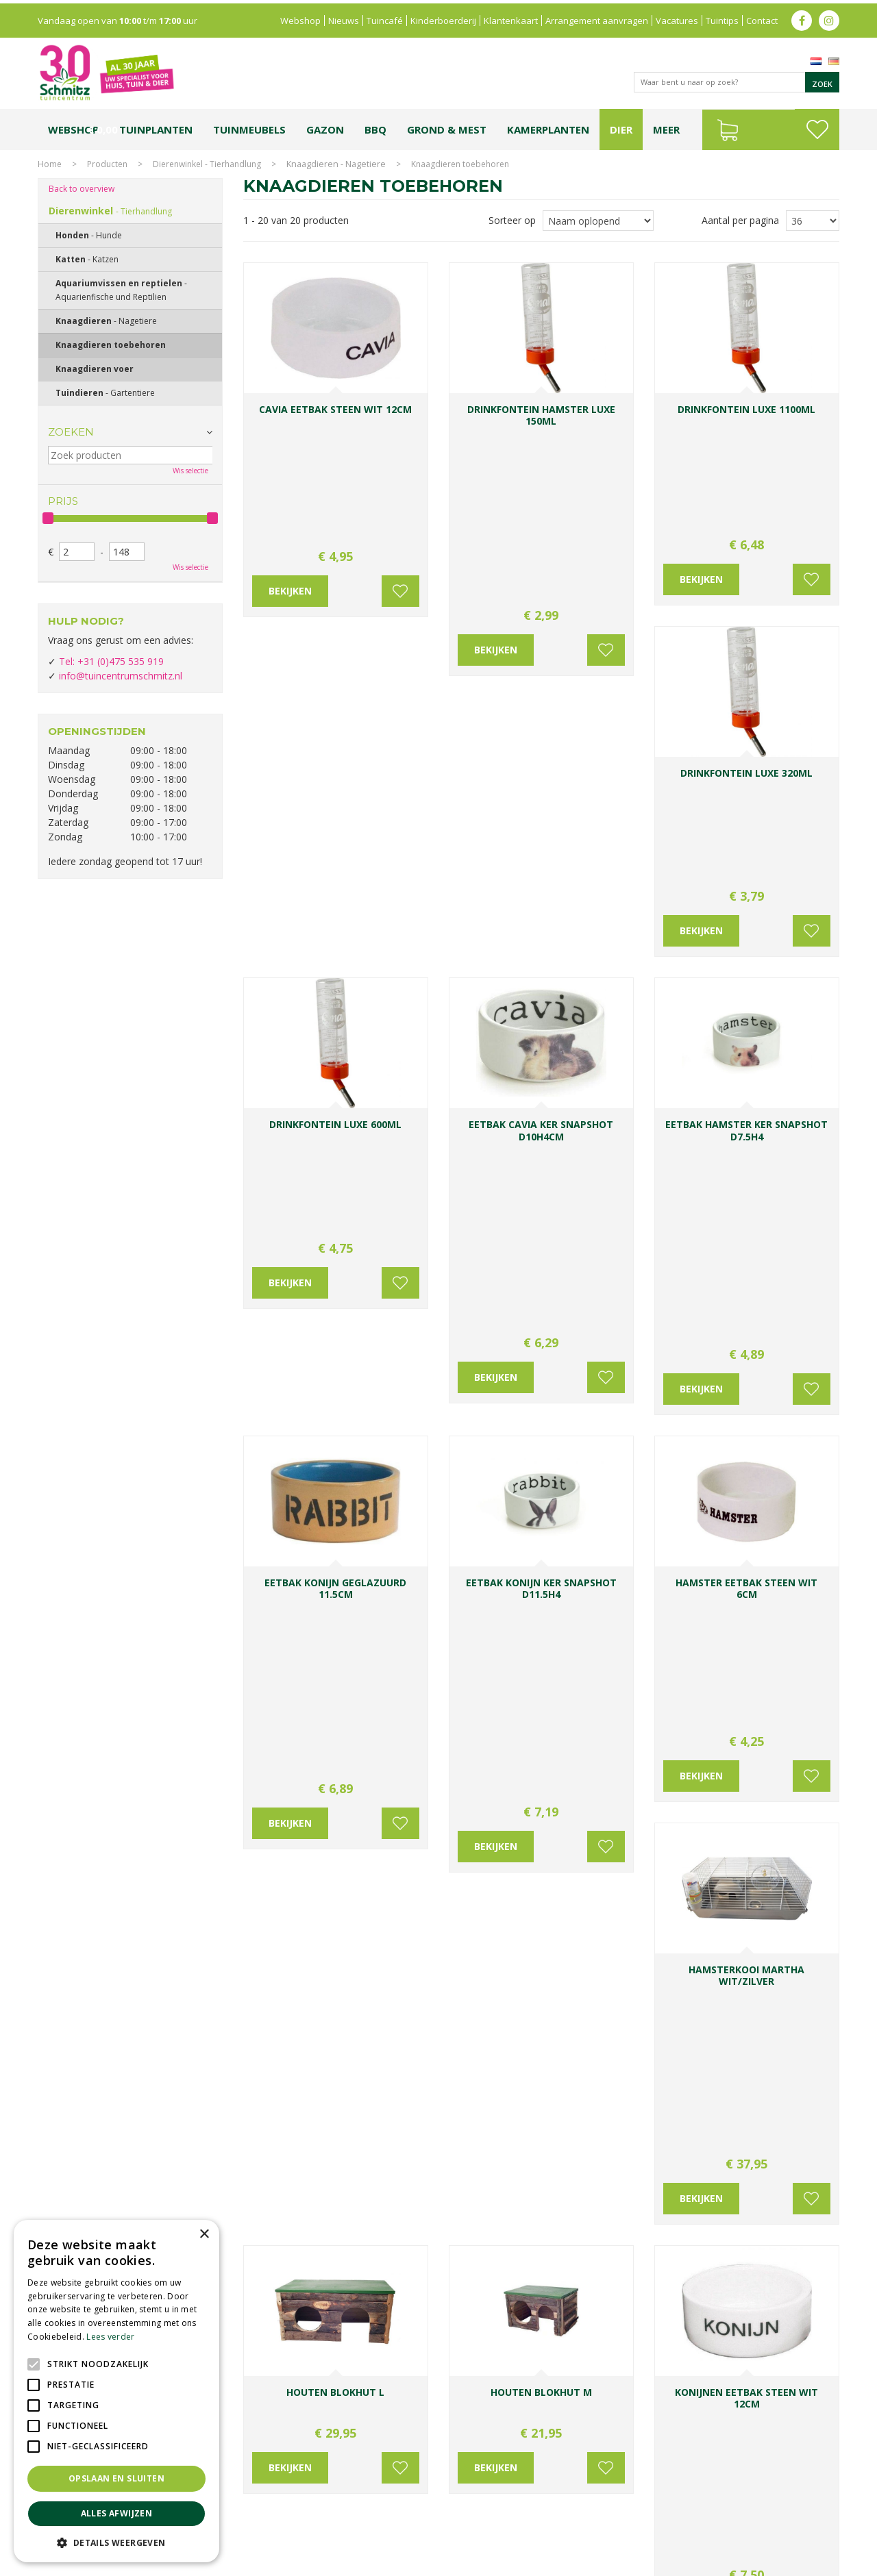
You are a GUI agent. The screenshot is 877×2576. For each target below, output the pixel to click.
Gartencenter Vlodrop (637, 2513)
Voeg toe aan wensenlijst (397, 473)
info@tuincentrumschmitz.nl (120, 675)
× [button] (204, 2234)
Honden (88, 235)
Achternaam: (573, 2194)
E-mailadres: (490, 2246)
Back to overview (81, 189)
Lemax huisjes (245, 2526)
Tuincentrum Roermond (610, 2526)
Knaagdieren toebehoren (110, 345)
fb (801, 17)
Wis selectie (190, 470)
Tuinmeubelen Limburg (514, 2526)
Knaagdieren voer (94, 369)
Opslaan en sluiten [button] (116, 2478)
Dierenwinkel (110, 210)
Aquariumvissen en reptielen (121, 290)
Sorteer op (512, 220)
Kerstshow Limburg (721, 2513)
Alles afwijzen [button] (117, 2513)
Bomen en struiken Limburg (363, 2513)
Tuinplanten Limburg (462, 2513)
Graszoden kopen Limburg (413, 2526)
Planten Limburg (274, 2513)
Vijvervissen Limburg (316, 2526)
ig (829, 17)
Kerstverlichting (794, 2513)
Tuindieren (105, 393)
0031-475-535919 (338, 2157)
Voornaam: (483, 2194)
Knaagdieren (106, 321)
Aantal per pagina (740, 220)
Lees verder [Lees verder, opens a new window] (110, 2336)
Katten (87, 259)
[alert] (116, 2391)
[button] (116, 2542)
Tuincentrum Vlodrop (547, 2513)
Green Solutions (713, 2562)
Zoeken (71, 431)
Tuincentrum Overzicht (795, 2562)
